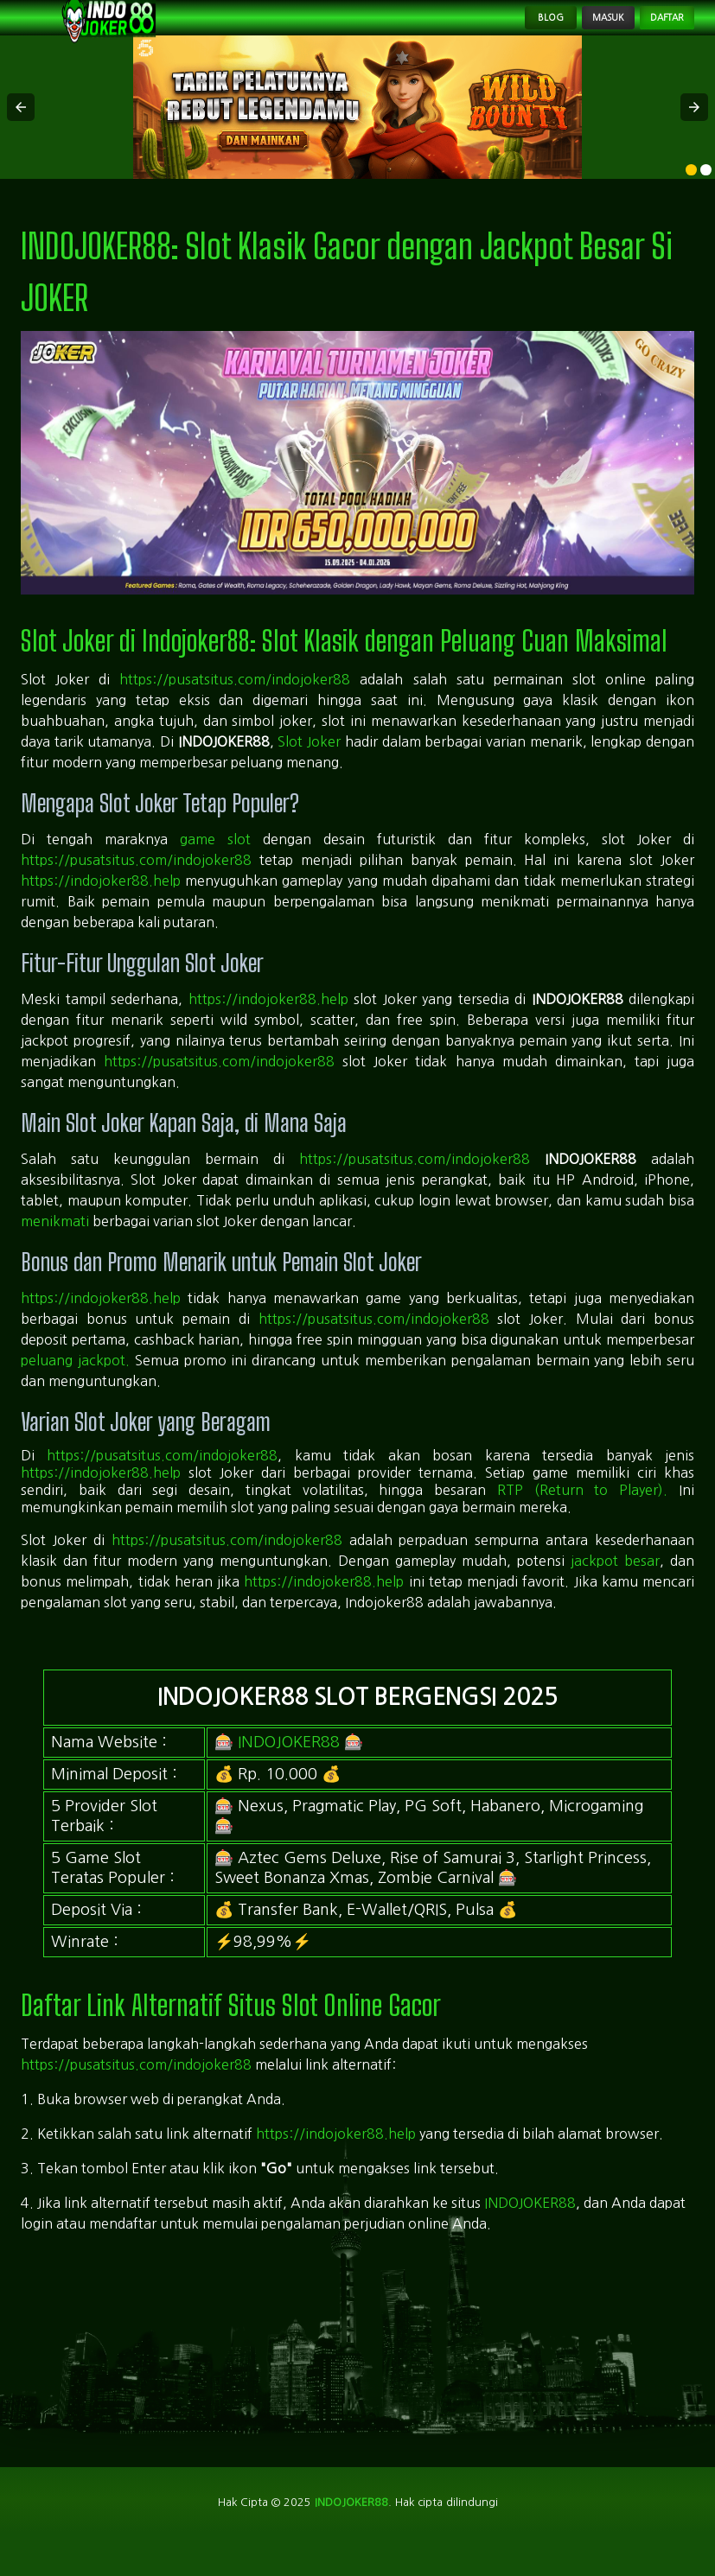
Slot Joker (309, 768)
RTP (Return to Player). (582, 1516)
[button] (21, 134)
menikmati (55, 1247)
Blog (485, 31)
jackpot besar (615, 1587)
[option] (691, 196)
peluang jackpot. (75, 1386)
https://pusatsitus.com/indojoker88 (234, 706)
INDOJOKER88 (289, 1768)
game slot (215, 866)
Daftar (652, 31)
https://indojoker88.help (101, 907)
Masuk (565, 31)
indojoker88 (350, 2531)
